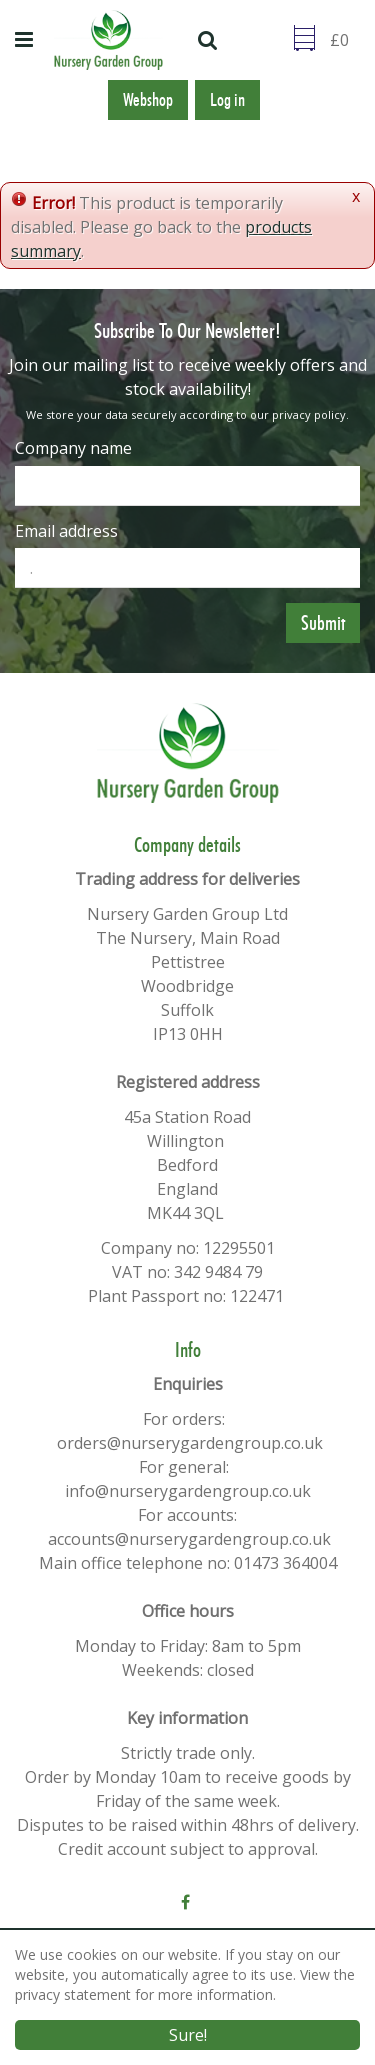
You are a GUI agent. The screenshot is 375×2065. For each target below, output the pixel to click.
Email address (66, 531)
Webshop (148, 100)
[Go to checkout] (345, 40)
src (210, 40)
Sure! (188, 2036)
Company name (73, 448)
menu (27, 40)
